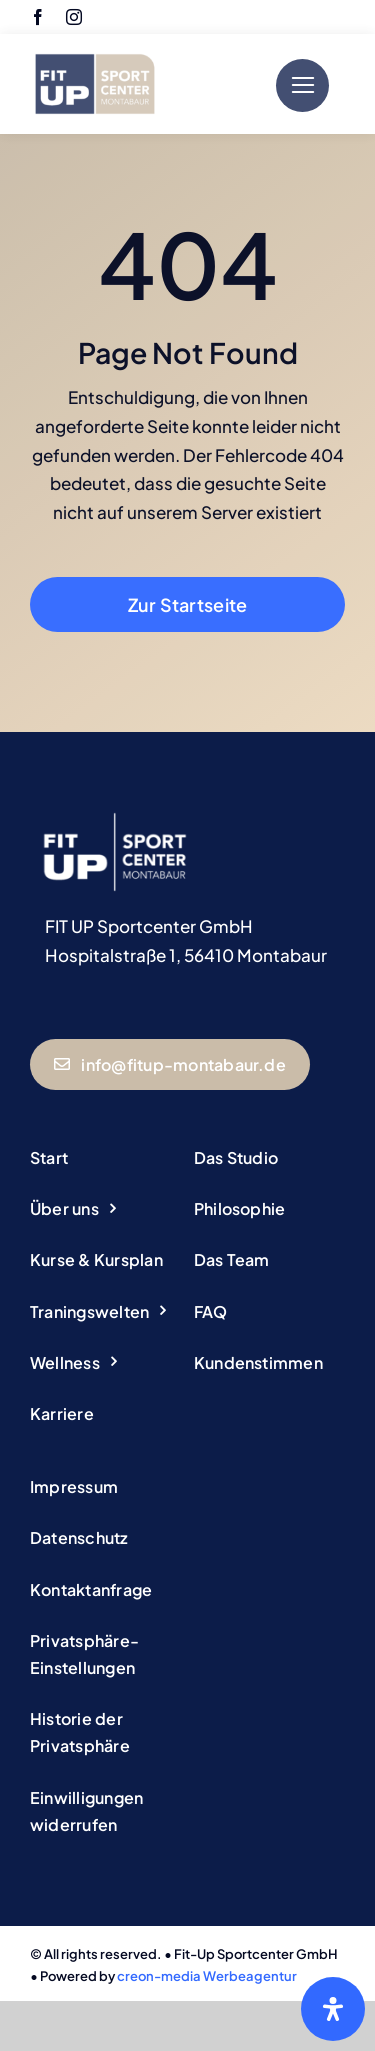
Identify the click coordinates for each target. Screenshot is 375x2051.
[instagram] (74, 17)
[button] (105, 1655)
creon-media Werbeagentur (207, 1976)
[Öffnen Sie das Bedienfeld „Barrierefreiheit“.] (333, 2009)
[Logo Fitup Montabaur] (95, 46)
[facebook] (38, 17)
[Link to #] (302, 85)
